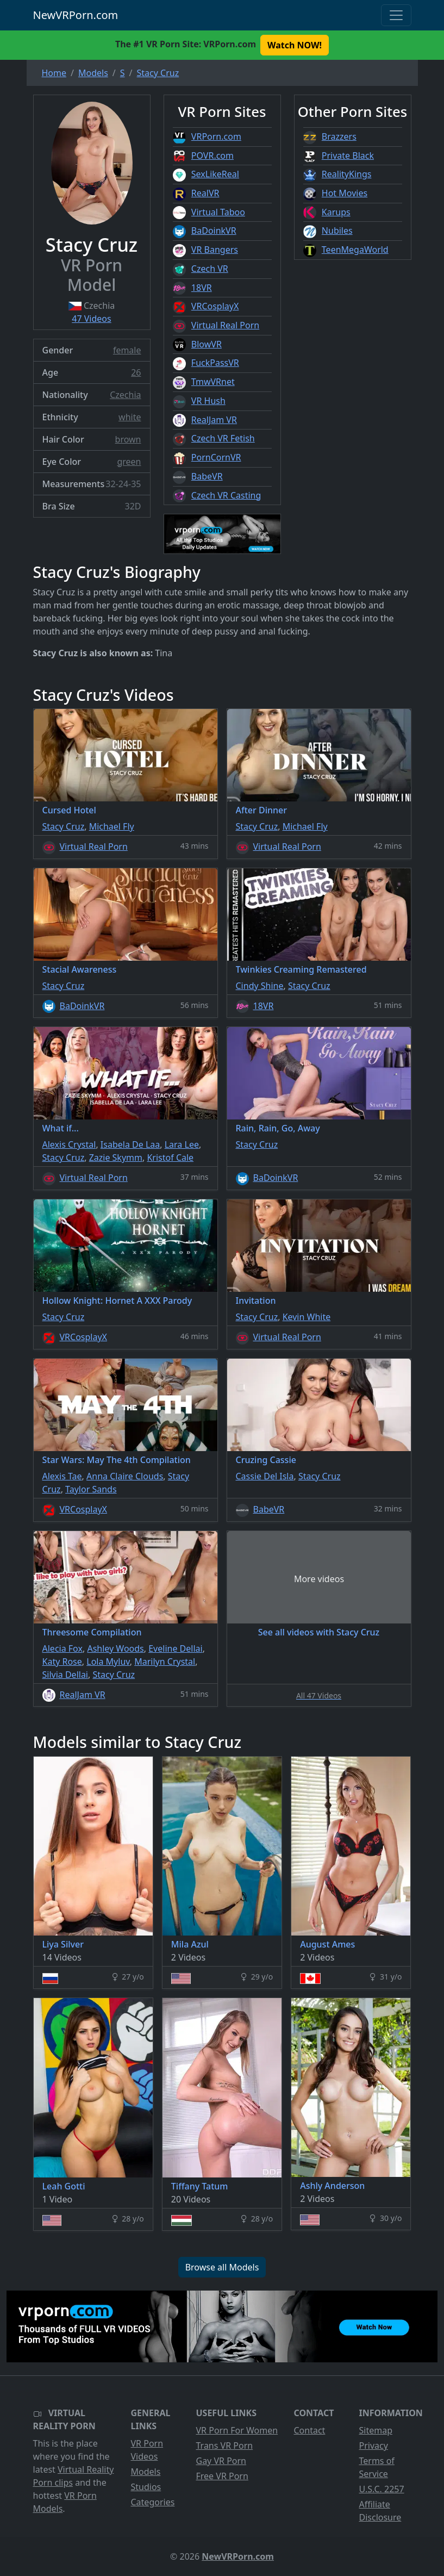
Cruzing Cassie (266, 1460)
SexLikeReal (215, 174)
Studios (146, 2487)
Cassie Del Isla (265, 1476)
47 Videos (91, 319)
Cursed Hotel (69, 810)
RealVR (205, 193)
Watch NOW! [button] (294, 45)
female (127, 350)
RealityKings (347, 174)
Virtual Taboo (218, 212)
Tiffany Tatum (199, 2186)
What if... (60, 1128)
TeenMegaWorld (355, 250)
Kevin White (307, 1317)
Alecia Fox (62, 1648)
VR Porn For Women (237, 2430)
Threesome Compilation (92, 1632)
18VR (201, 288)
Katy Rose (62, 1661)
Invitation (256, 1300)
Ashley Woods (115, 1648)
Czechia (125, 395)
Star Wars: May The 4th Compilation (116, 1460)
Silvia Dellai (65, 1675)
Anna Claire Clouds (124, 1476)
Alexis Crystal (69, 1144)
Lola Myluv (108, 1661)
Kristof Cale (170, 1157)
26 (136, 372)
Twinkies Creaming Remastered (301, 969)
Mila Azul (190, 1944)
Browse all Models (222, 2267)
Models (146, 2472)
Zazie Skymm (115, 1157)
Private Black (348, 155)
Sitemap (376, 2430)
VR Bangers (214, 250)
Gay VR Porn (221, 2461)
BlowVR (206, 344)
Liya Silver (63, 1944)
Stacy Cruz (63, 826)
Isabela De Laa (130, 1144)
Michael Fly (111, 826)
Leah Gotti (63, 2186)
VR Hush (208, 401)
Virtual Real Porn (225, 325)
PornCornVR (216, 457)
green (129, 462)
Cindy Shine (260, 986)
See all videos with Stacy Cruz (319, 1632)
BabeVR (207, 476)
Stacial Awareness (79, 969)
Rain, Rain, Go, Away (278, 1128)
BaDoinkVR (213, 231)
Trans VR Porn (224, 2445)
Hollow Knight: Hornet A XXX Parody (117, 1300)
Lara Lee (182, 1144)
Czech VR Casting (226, 495)
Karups (336, 212)
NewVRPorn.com (75, 15)
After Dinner (261, 810)
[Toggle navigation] (396, 15)
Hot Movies (344, 193)
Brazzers (339, 136)
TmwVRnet (213, 382)
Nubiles (337, 231)
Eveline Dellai (175, 1648)
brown (128, 439)
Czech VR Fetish (223, 438)
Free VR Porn (222, 2476)
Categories (153, 2502)
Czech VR (209, 269)
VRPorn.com (216, 136)
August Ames (327, 1944)
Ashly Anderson (332, 2186)
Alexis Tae (62, 1476)
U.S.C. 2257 (381, 2489)
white (129, 417)
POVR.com (212, 155)
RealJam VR (214, 420)
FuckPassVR (215, 363)
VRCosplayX (215, 306)
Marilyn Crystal (164, 1661)
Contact (310, 2430)
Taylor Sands (90, 1489)
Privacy (373, 2445)
